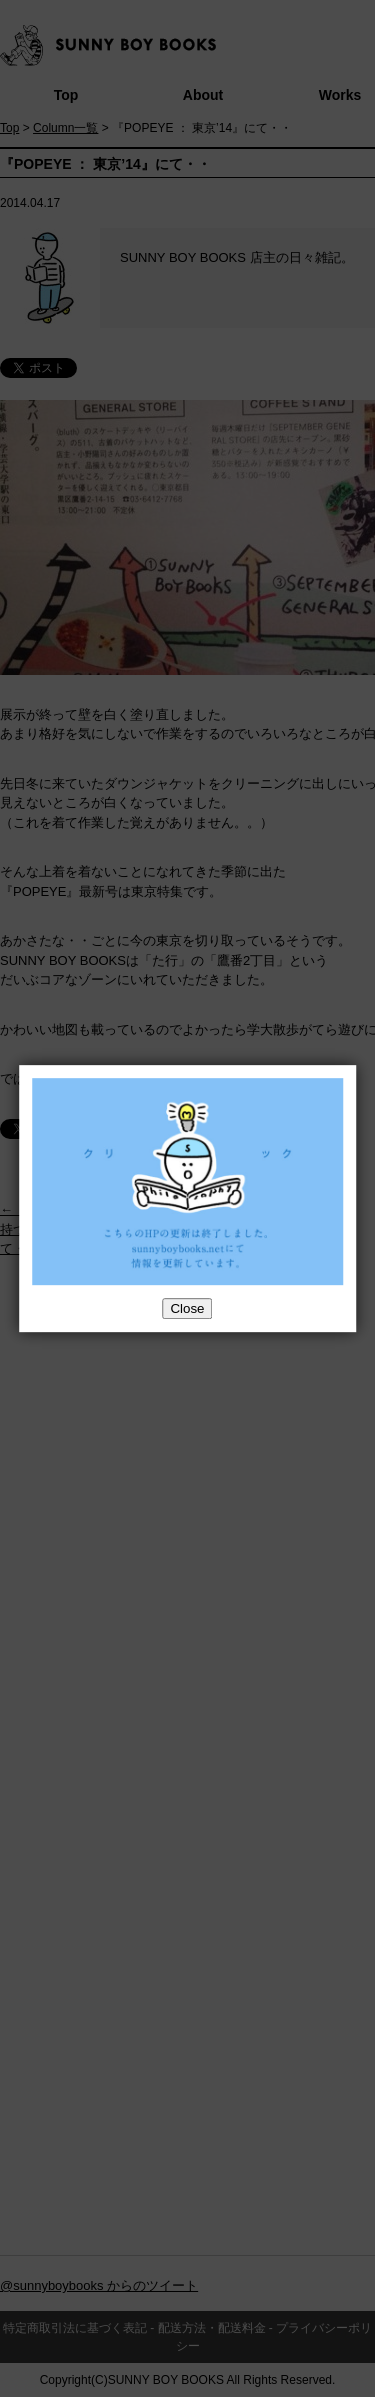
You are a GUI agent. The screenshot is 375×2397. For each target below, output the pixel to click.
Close (187, 1308)
